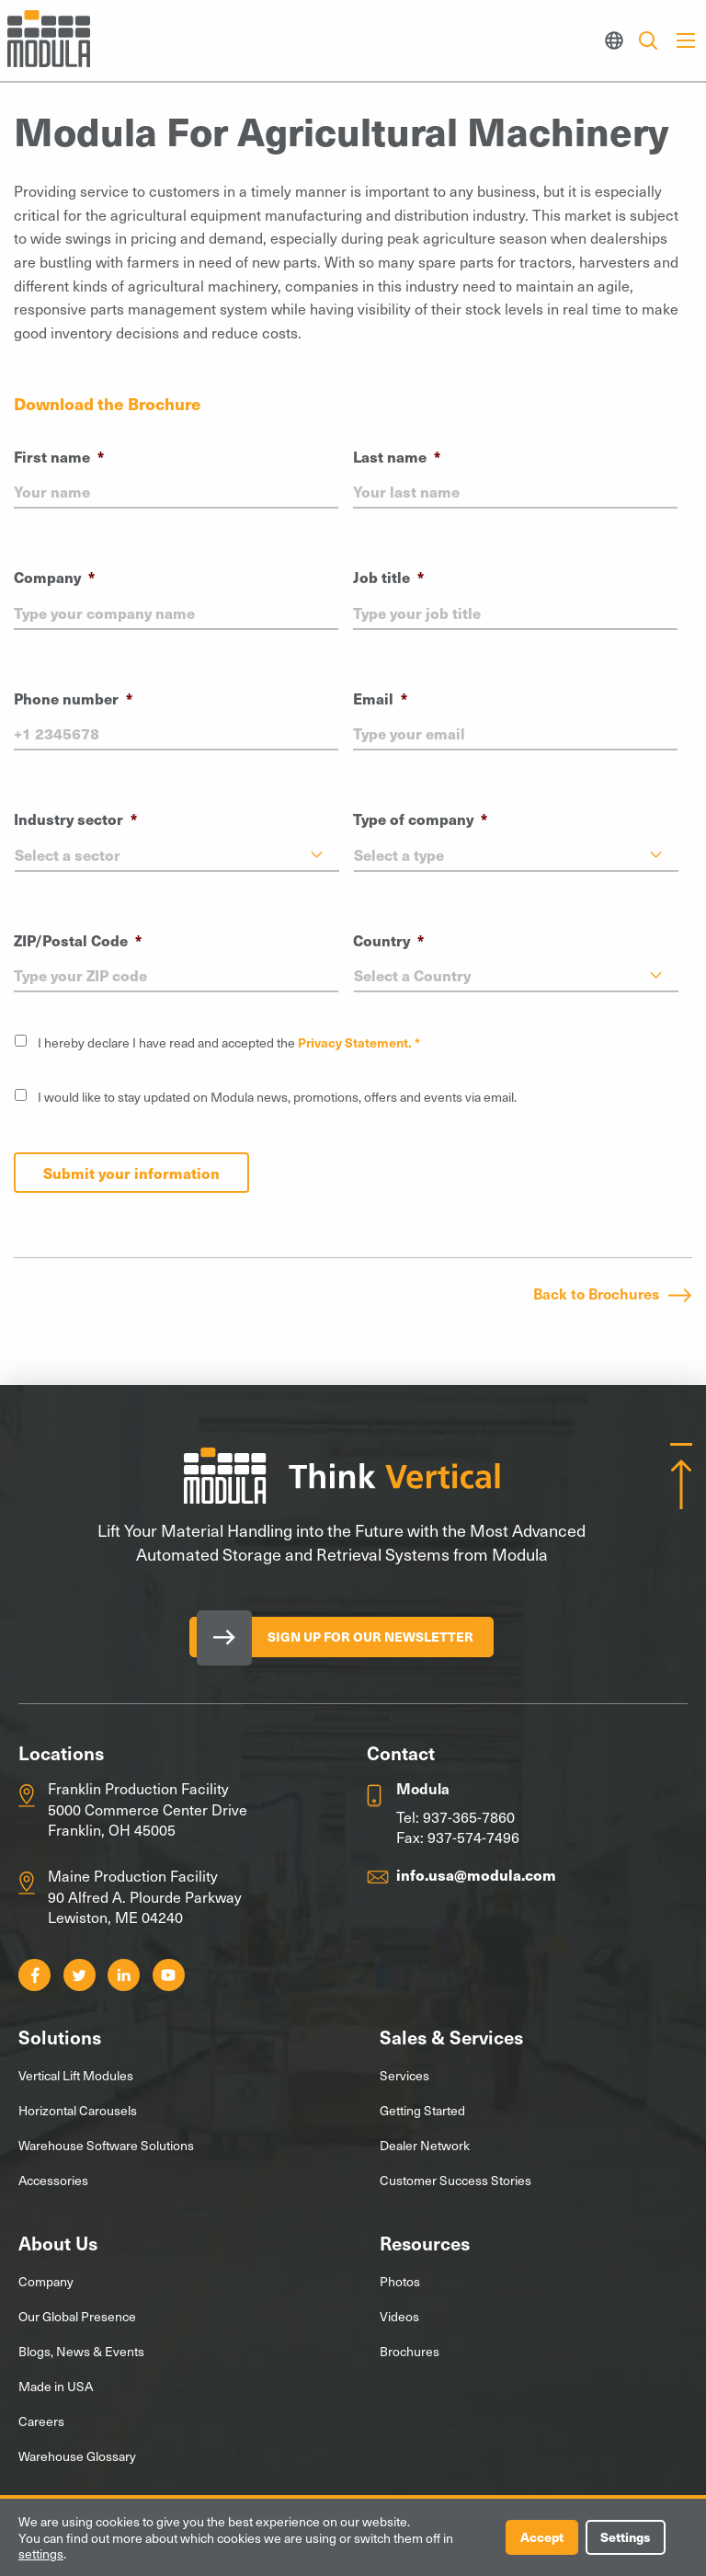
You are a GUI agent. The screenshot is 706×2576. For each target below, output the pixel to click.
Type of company (420, 819)
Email (380, 698)
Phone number (73, 698)
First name (59, 456)
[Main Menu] (686, 40)
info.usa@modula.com (476, 1874)
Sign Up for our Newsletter (370, 1636)
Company (54, 577)
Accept (540, 2537)
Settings (625, 2537)
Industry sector (75, 819)
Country (388, 940)
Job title (388, 577)
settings (40, 2554)
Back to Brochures (596, 1293)
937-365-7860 (469, 1816)
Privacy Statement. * (359, 1042)
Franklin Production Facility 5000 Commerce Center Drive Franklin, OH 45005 (147, 1808)
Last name (396, 456)
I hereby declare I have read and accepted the (229, 1042)
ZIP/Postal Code (78, 940)
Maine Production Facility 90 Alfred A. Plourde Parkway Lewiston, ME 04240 (145, 1896)
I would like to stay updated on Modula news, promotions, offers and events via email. (277, 1096)
